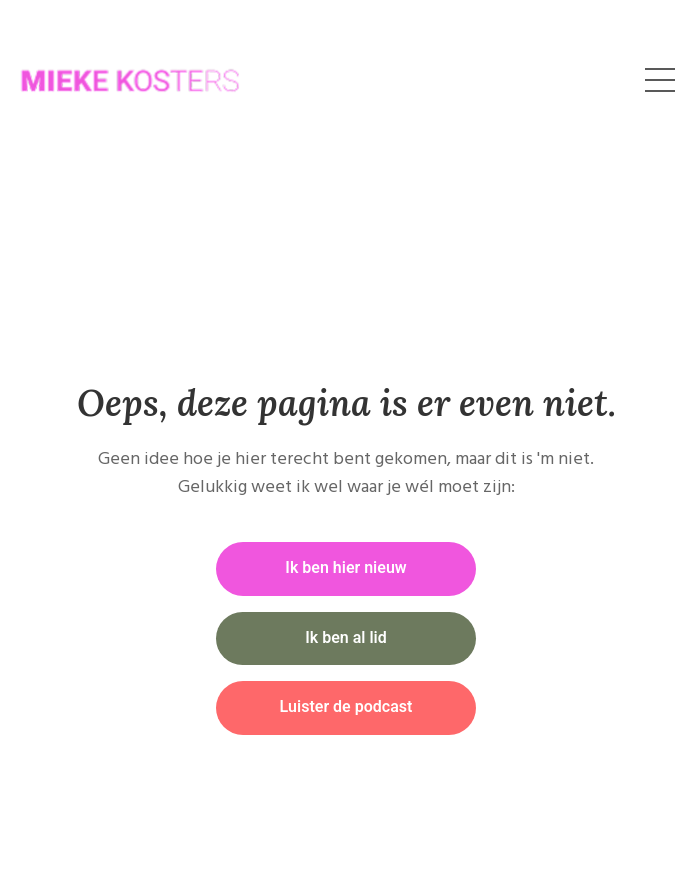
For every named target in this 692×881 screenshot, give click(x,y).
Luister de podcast (346, 707)
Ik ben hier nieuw (345, 568)
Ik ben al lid (346, 638)
